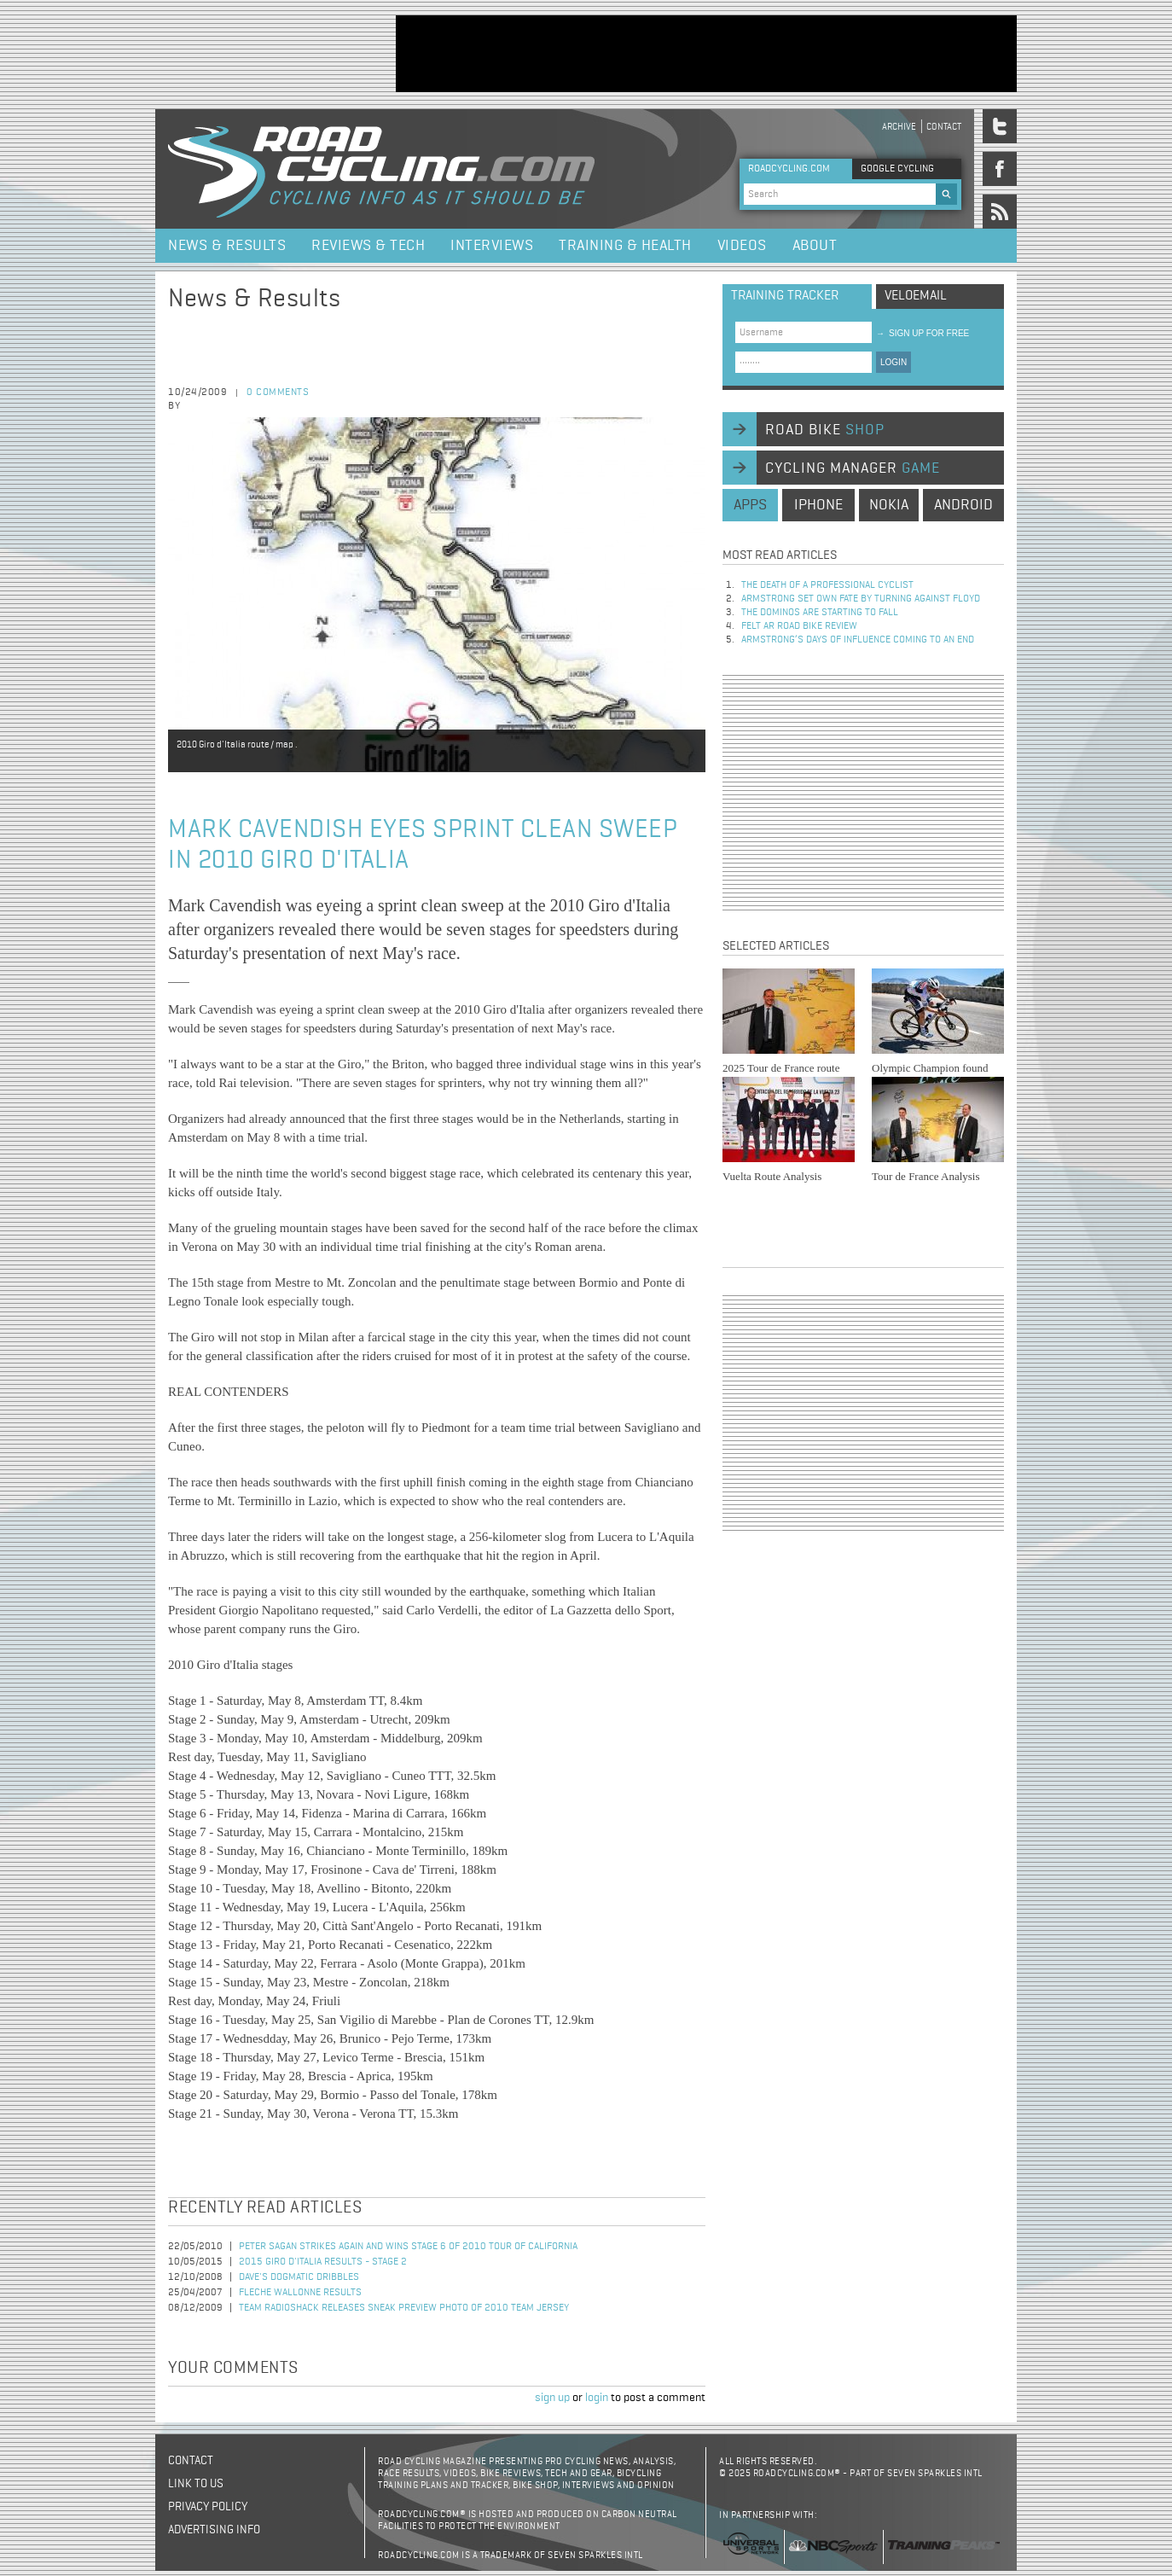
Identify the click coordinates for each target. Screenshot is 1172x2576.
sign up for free (922, 333)
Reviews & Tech (368, 245)
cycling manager (852, 468)
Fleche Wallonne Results (300, 2293)
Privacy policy (207, 2507)
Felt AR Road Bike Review (799, 626)
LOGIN (893, 362)
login (596, 2398)
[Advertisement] (706, 53)
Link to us (195, 2484)
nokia (888, 505)
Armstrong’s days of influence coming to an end (857, 640)
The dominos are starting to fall (819, 613)
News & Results (227, 245)
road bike (825, 430)
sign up (552, 2398)
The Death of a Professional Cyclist (827, 585)
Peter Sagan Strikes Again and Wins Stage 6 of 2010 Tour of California (408, 2247)
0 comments (278, 392)
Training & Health (625, 245)
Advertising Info (214, 2530)
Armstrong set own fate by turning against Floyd (860, 599)
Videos (742, 245)
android (963, 505)
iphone (818, 505)
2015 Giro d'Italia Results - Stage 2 (323, 2262)
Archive (899, 126)
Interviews (491, 245)
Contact (943, 126)
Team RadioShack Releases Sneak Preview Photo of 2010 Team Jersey (404, 2308)
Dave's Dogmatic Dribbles (299, 2277)
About (815, 245)
